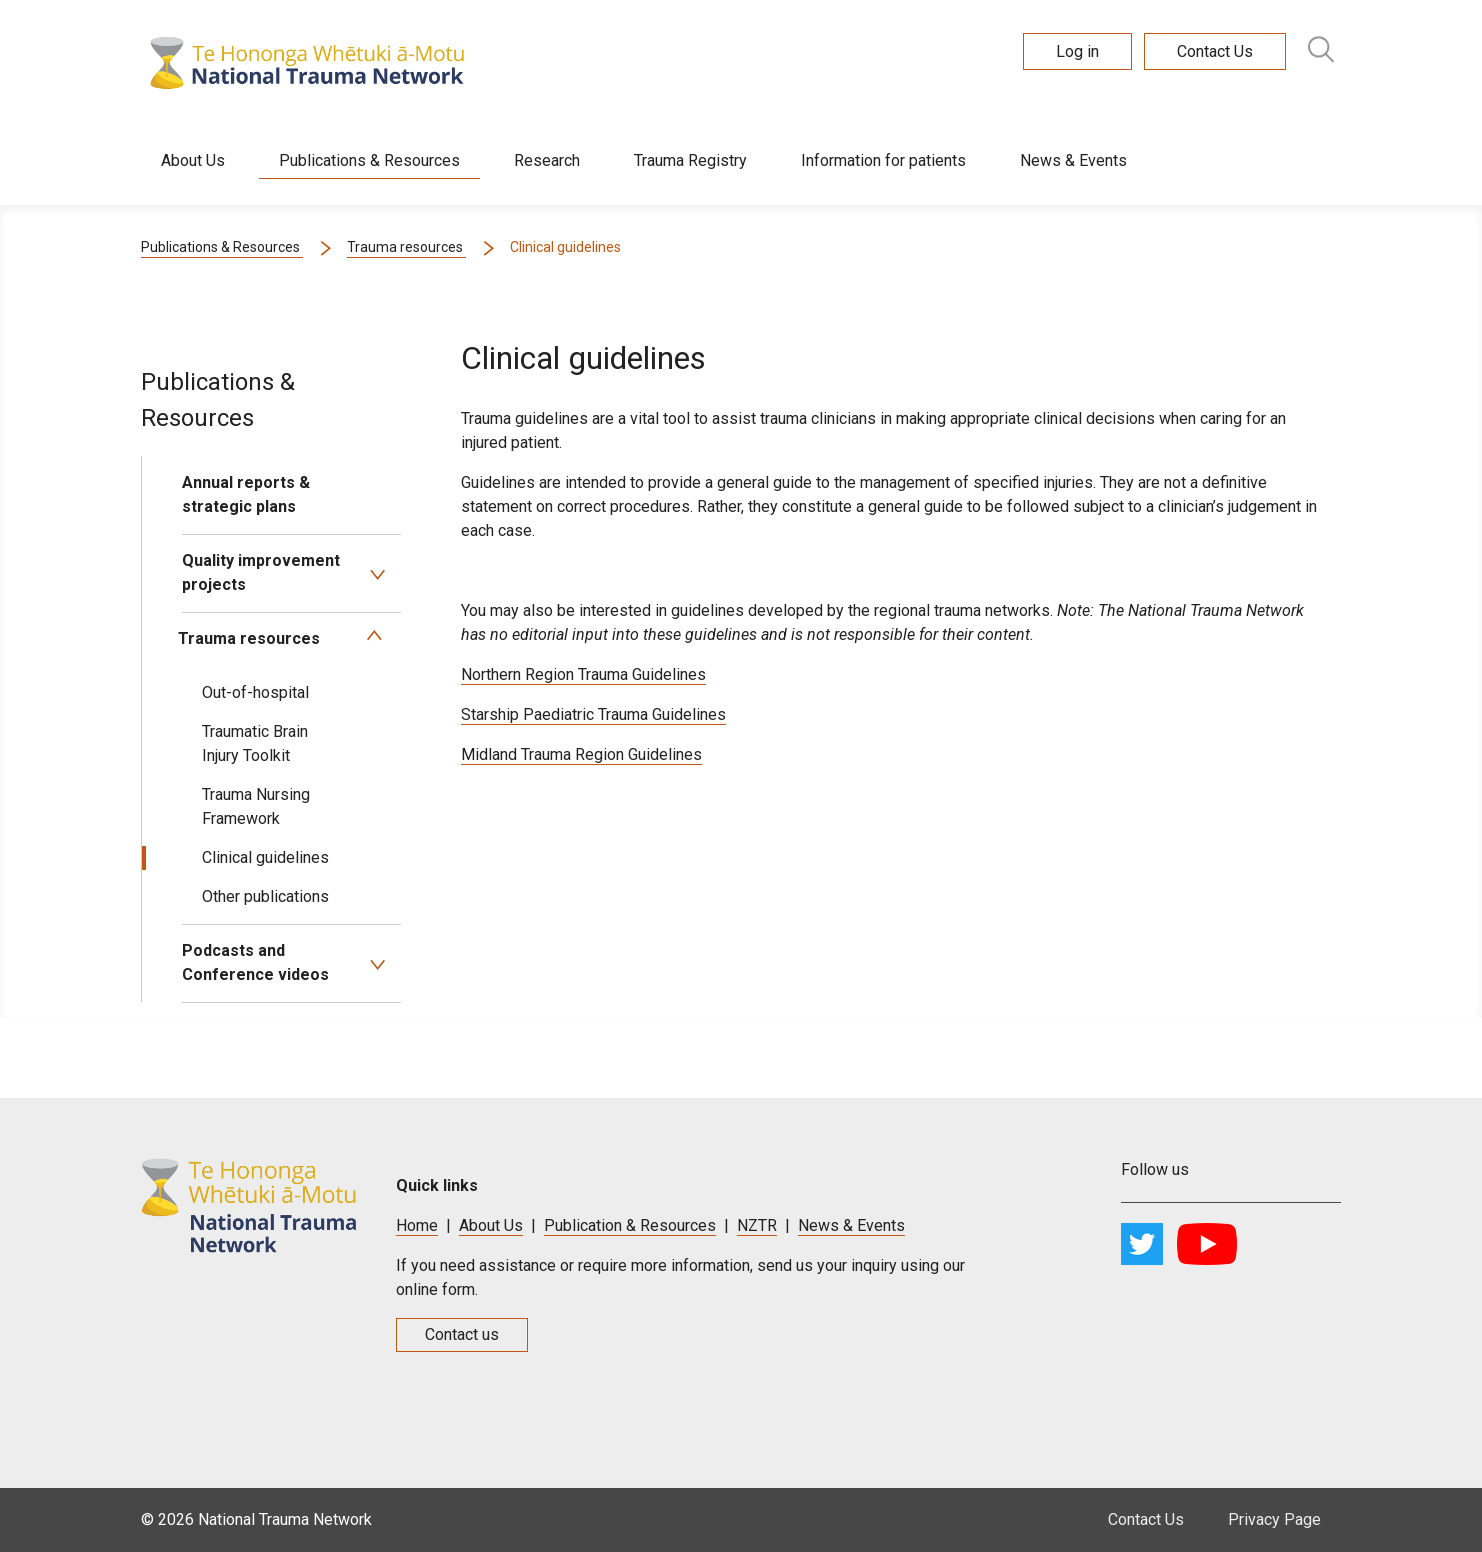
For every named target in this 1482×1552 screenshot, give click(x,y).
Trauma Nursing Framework (256, 806)
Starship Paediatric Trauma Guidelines (593, 714)
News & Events (1073, 160)
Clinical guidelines (265, 857)
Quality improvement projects (261, 572)
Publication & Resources (630, 1225)
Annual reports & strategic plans (246, 494)
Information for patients (883, 160)
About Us (193, 160)
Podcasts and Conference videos (255, 962)
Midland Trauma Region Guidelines (581, 754)
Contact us (462, 1334)
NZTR (757, 1225)
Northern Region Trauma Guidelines (583, 674)
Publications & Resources (369, 160)
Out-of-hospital (255, 692)
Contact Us (1146, 1519)
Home (417, 1225)
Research (547, 160)
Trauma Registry (690, 160)
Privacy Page (1274, 1519)
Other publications (265, 896)
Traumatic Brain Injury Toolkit (255, 743)
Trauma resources (249, 638)
